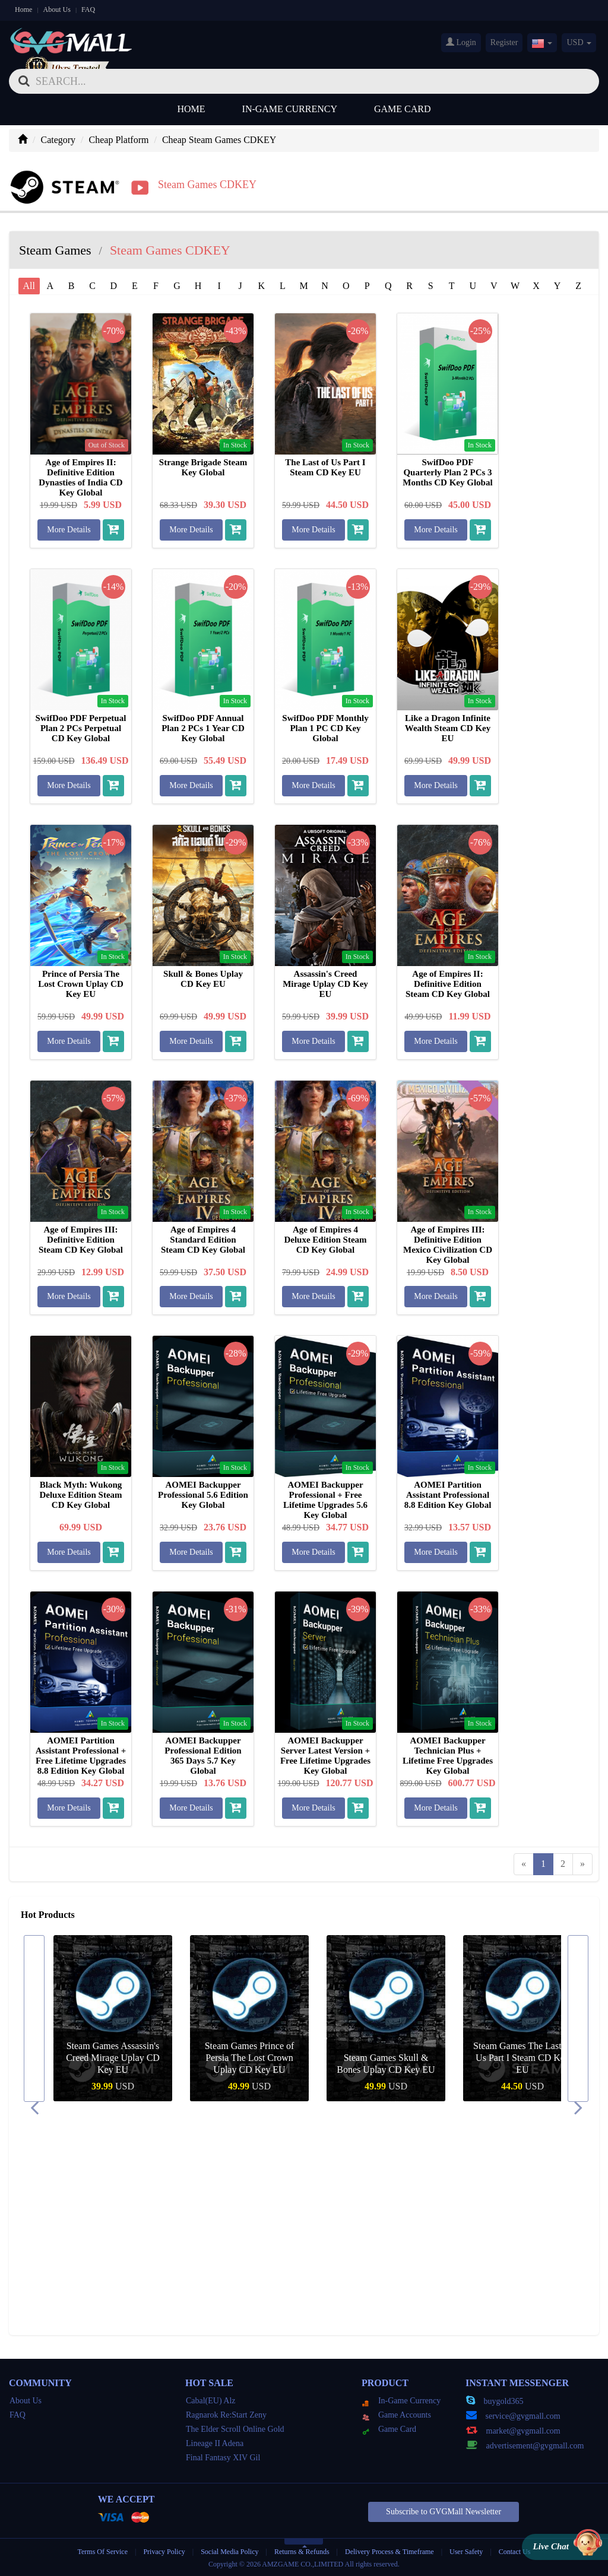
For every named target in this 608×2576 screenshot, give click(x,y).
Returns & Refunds (302, 2552)
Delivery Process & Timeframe (389, 2552)
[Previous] (524, 1864)
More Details (68, 529)
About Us (57, 9)
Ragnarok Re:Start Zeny (226, 2414)
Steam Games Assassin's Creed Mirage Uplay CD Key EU (249, 2058)
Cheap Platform (119, 140)
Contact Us (515, 2552)
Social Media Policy (229, 2552)
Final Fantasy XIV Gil (223, 2457)
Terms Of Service (103, 2552)
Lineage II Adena (214, 2443)
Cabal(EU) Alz (211, 2400)
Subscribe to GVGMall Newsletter (443, 2511)
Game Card (402, 109)
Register (504, 42)
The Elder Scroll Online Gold (235, 2429)
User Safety (466, 2552)
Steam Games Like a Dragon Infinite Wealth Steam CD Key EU (113, 2058)
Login (461, 42)
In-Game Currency (289, 109)
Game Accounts (396, 2415)
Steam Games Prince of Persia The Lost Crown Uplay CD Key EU (386, 2058)
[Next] (582, 1864)
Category (57, 140)
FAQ (88, 9)
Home (23, 9)
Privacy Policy (164, 2552)
